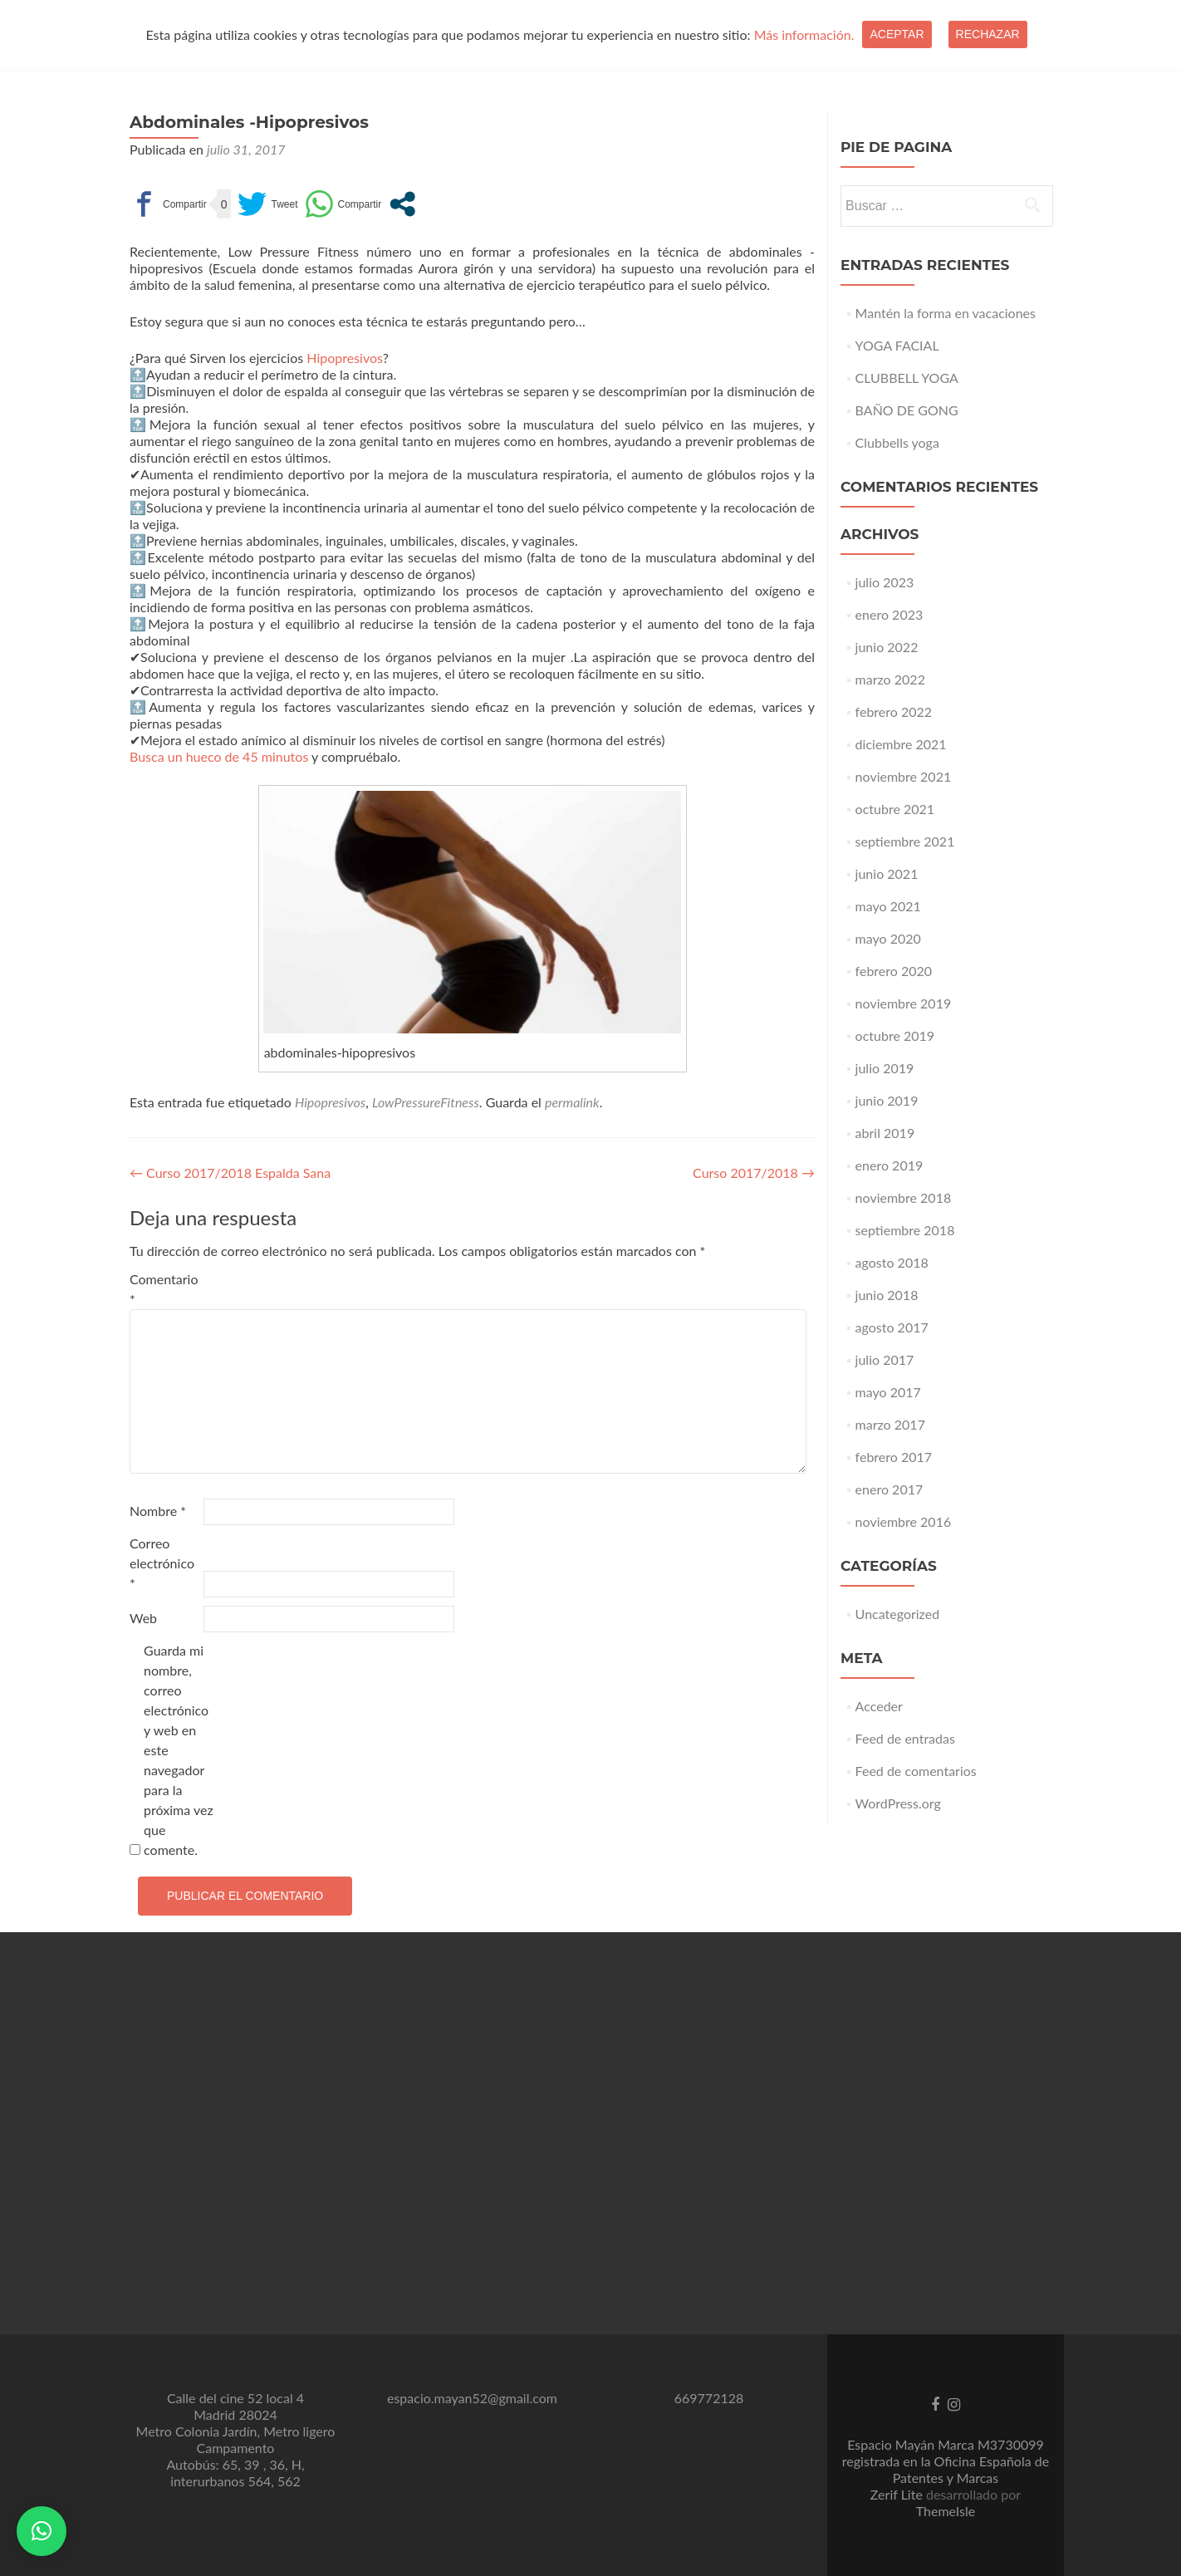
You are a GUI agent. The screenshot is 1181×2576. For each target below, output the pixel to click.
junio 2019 (887, 1100)
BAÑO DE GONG (906, 410)
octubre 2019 (895, 1035)
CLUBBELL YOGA (906, 377)
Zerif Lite (898, 2494)
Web (143, 1618)
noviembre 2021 (903, 776)
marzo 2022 (890, 679)
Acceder (879, 1706)
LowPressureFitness (425, 1102)
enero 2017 (889, 1489)
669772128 (709, 2398)
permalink (572, 1102)
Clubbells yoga (897, 442)
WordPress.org (898, 1803)
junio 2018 (887, 1295)
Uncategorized (897, 1614)
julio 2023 (884, 582)
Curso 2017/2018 (754, 1172)
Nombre (158, 1511)
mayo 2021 (888, 906)
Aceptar (897, 34)
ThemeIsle (945, 2511)
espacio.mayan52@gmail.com (472, 2398)
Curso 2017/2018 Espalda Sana (230, 1172)
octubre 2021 (895, 809)
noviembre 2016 (903, 1521)
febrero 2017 (893, 1457)
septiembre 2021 (905, 841)
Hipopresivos (344, 358)
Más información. (804, 34)
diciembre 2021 (901, 744)
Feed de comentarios (916, 1771)
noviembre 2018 (903, 1197)
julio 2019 (884, 1068)
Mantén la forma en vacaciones (945, 313)
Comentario (164, 1289)
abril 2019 (885, 1133)
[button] (41, 2531)
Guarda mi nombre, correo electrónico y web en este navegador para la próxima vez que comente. (178, 1749)
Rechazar (988, 34)
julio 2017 (884, 1359)
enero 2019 (889, 1165)
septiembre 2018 (905, 1230)
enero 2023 (889, 614)
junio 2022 (887, 647)
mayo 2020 (888, 938)
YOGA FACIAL (897, 345)
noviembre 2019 (903, 1003)
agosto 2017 (892, 1327)
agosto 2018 (892, 1262)
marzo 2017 (890, 1424)
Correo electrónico (162, 1563)
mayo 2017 (888, 1392)
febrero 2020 (893, 971)
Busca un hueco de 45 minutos (219, 756)
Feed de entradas (905, 1738)
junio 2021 (887, 873)
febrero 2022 (893, 711)
